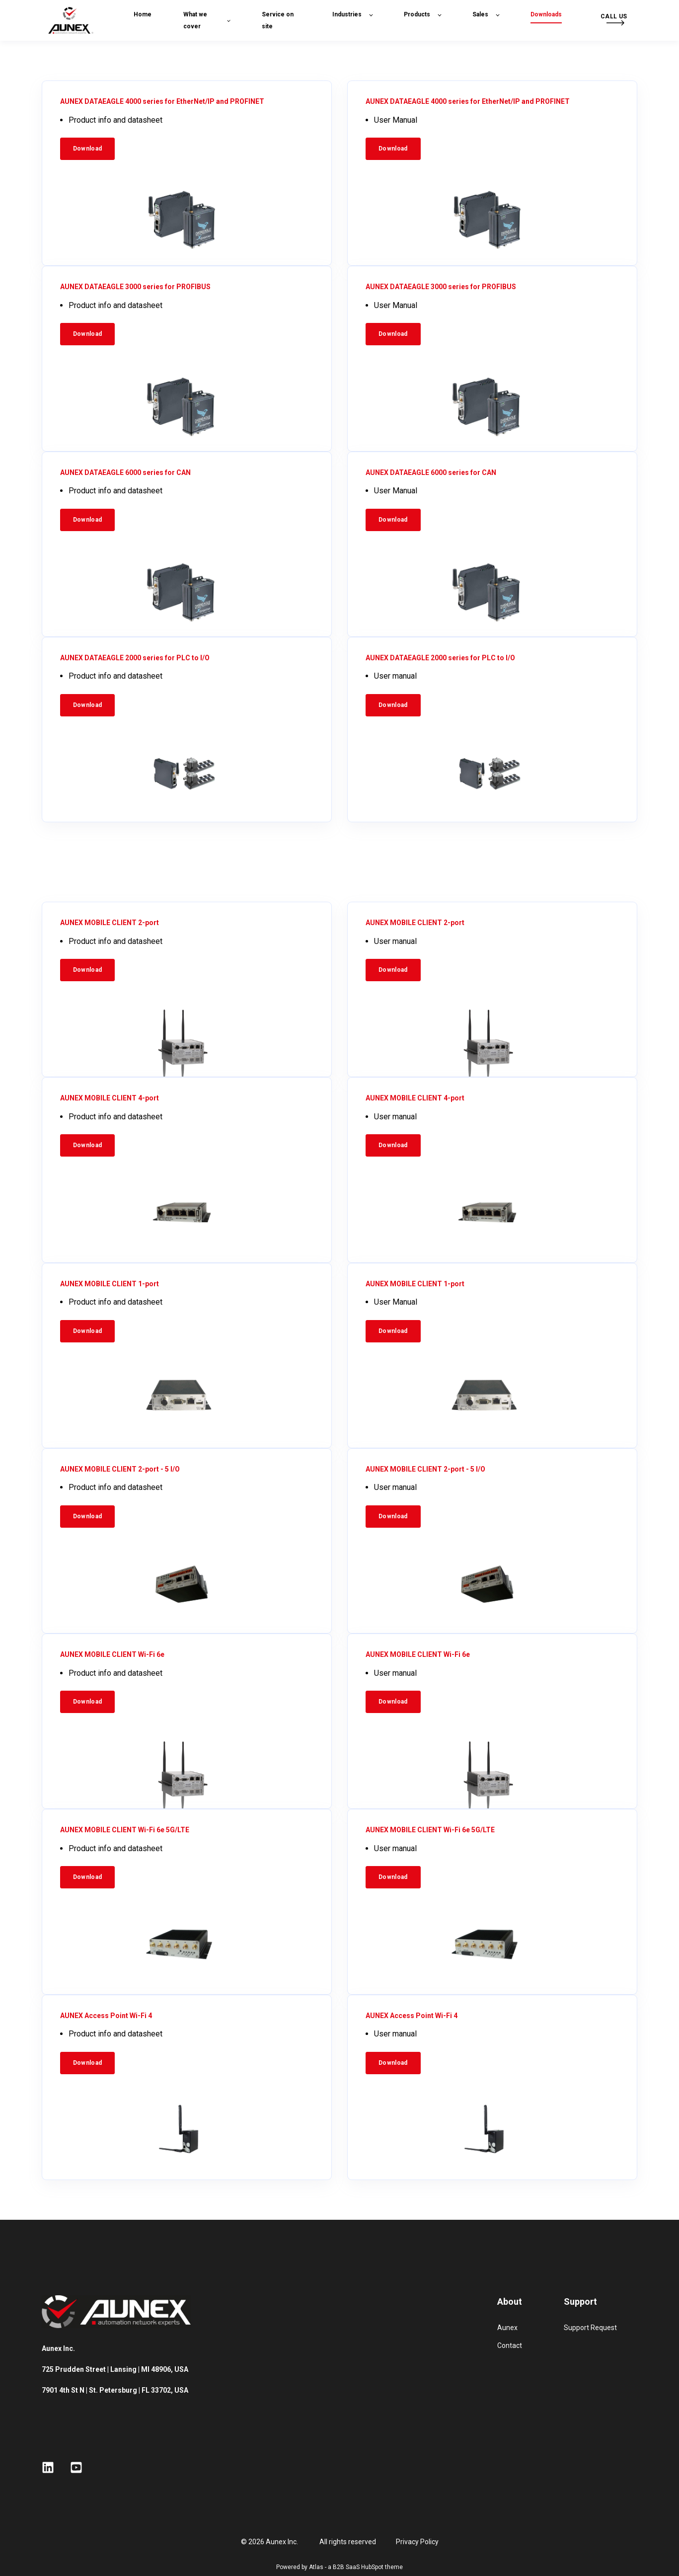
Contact (509, 2345)
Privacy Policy (417, 2542)
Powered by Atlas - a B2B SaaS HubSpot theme (339, 2567)
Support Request (590, 2328)
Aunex (507, 2328)
